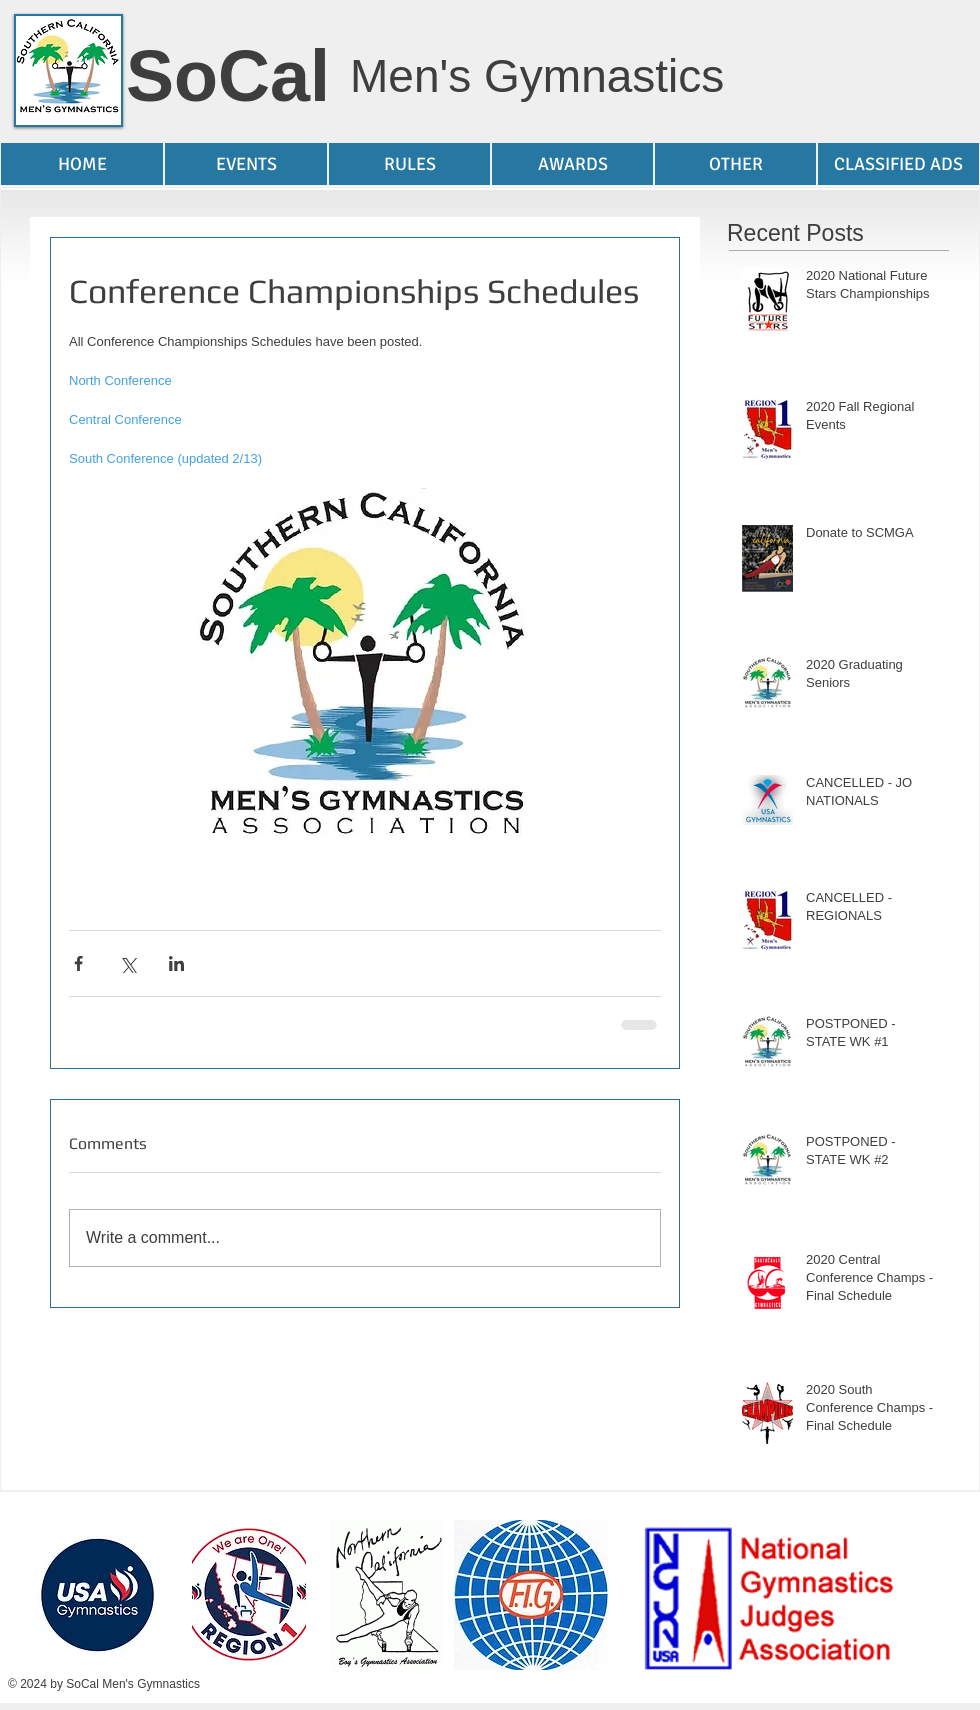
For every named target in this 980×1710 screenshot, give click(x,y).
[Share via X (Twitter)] (127, 963)
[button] (246, 164)
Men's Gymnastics (537, 76)
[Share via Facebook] (78, 963)
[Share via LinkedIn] (176, 963)
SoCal (228, 76)
